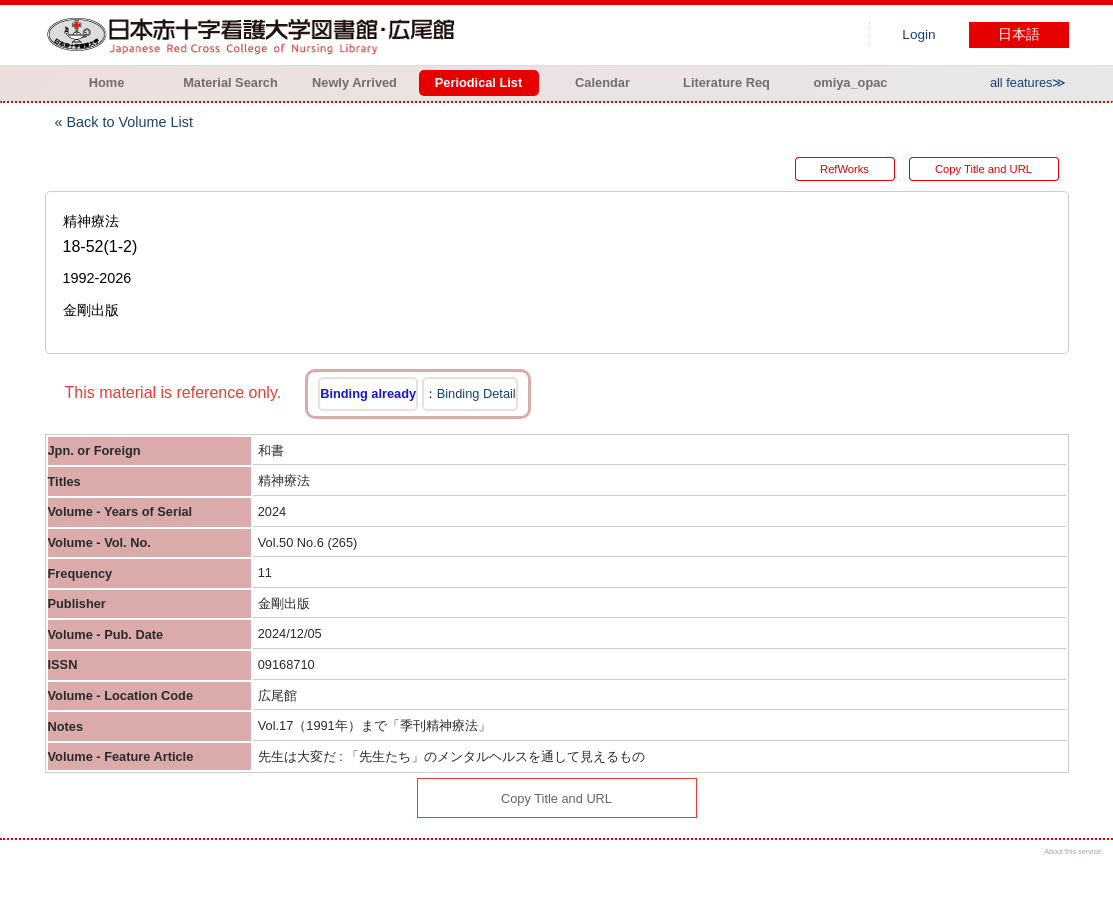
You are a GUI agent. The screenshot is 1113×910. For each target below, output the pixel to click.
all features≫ (1028, 82)
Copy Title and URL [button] (983, 169)
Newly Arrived (354, 82)
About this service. (1073, 851)
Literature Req (726, 82)
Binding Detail (476, 393)
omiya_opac (851, 82)
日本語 (1019, 34)
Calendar (602, 82)
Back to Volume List (130, 122)
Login (918, 34)
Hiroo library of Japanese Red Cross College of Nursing (255, 35)
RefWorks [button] (844, 169)
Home (107, 82)
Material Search (230, 82)
